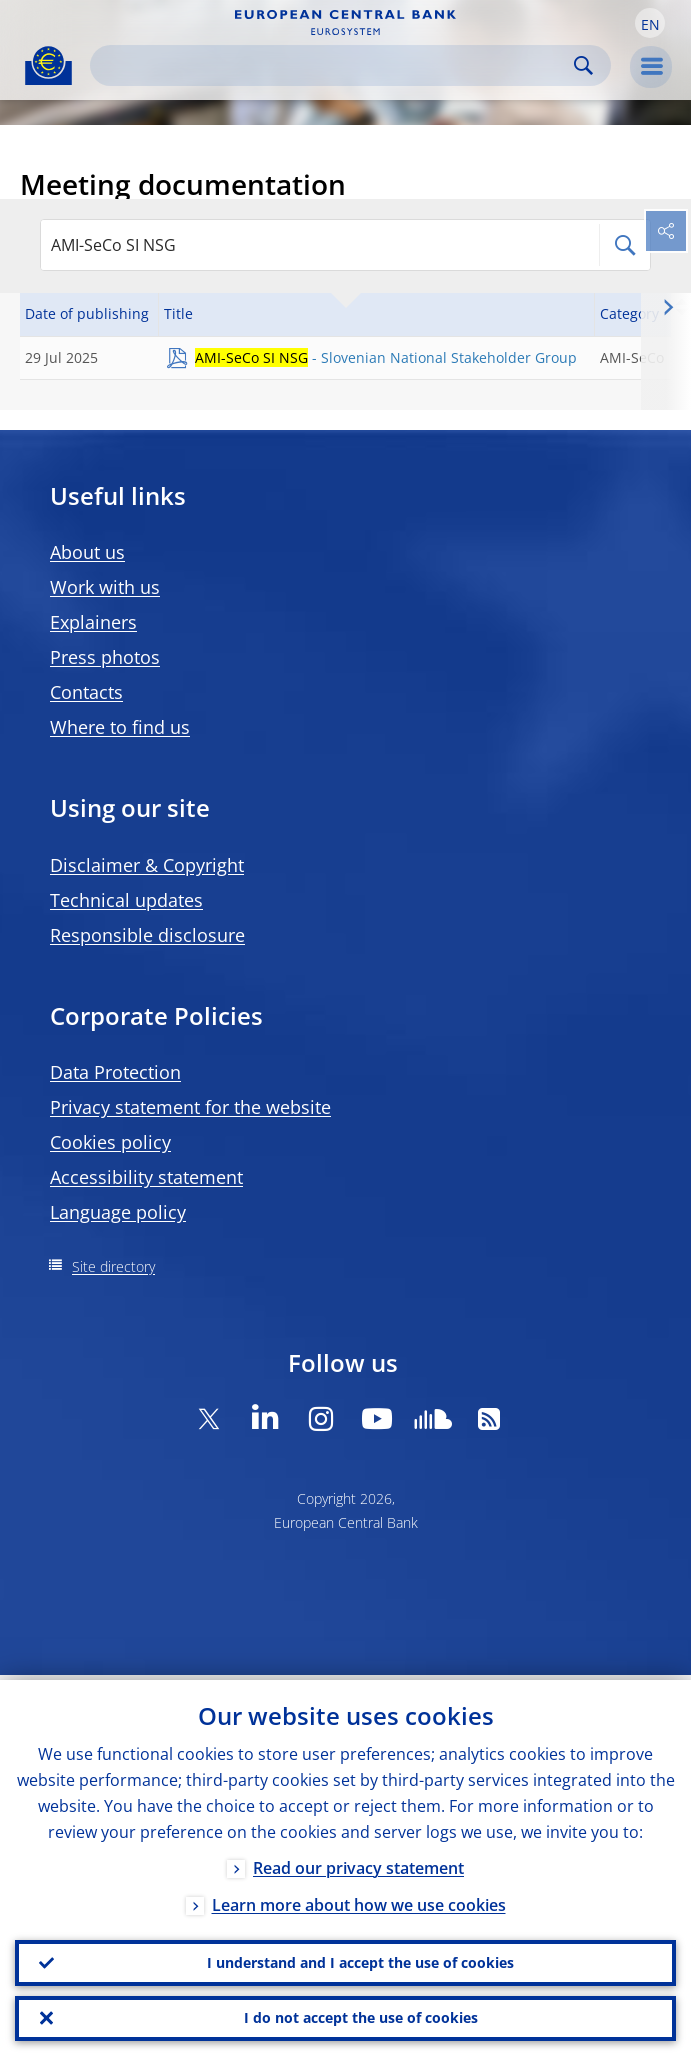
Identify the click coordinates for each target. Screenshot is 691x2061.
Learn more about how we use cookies (359, 1900)
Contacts (86, 692)
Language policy (118, 1212)
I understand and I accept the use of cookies (360, 1958)
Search (583, 65)
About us (87, 552)
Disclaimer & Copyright (147, 865)
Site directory (113, 1266)
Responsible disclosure (147, 935)
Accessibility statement (146, 1177)
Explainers (93, 622)
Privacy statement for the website (190, 1107)
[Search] (334, 65)
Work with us (105, 587)
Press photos (105, 657)
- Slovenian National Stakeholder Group (386, 357)
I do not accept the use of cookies (361, 2016)
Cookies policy (110, 1142)
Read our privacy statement (358, 1863)
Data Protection (115, 1072)
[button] (650, 23)
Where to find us (120, 727)
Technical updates (126, 900)
